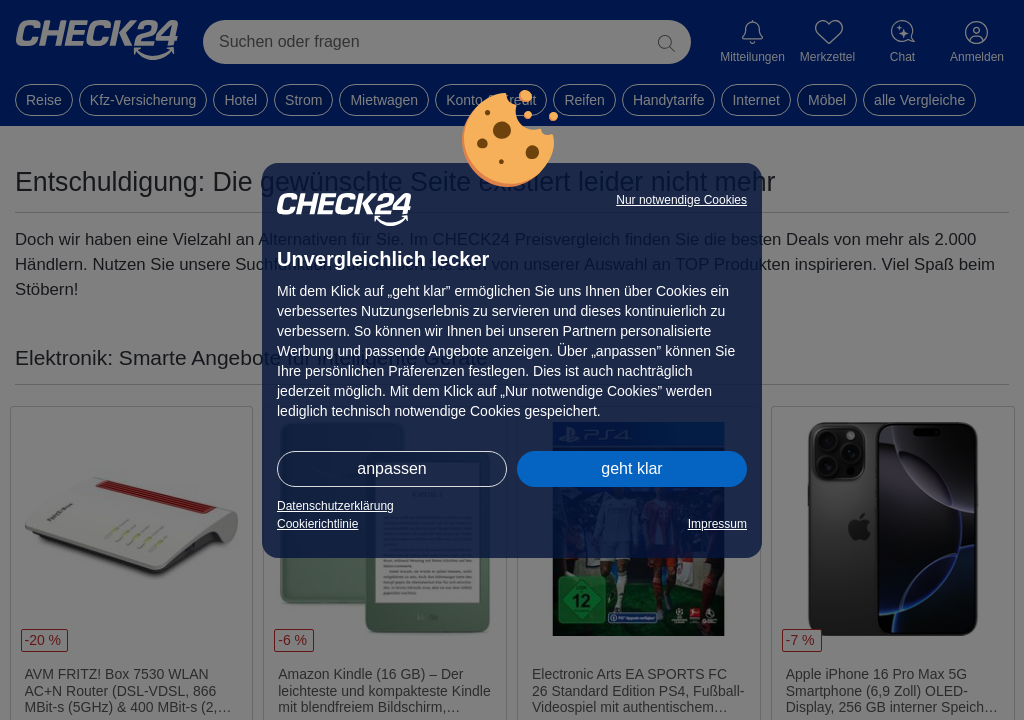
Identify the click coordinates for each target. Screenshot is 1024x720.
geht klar (631, 468)
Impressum (717, 524)
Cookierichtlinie (317, 524)
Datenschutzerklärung (335, 506)
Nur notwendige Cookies (681, 200)
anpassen (391, 468)
